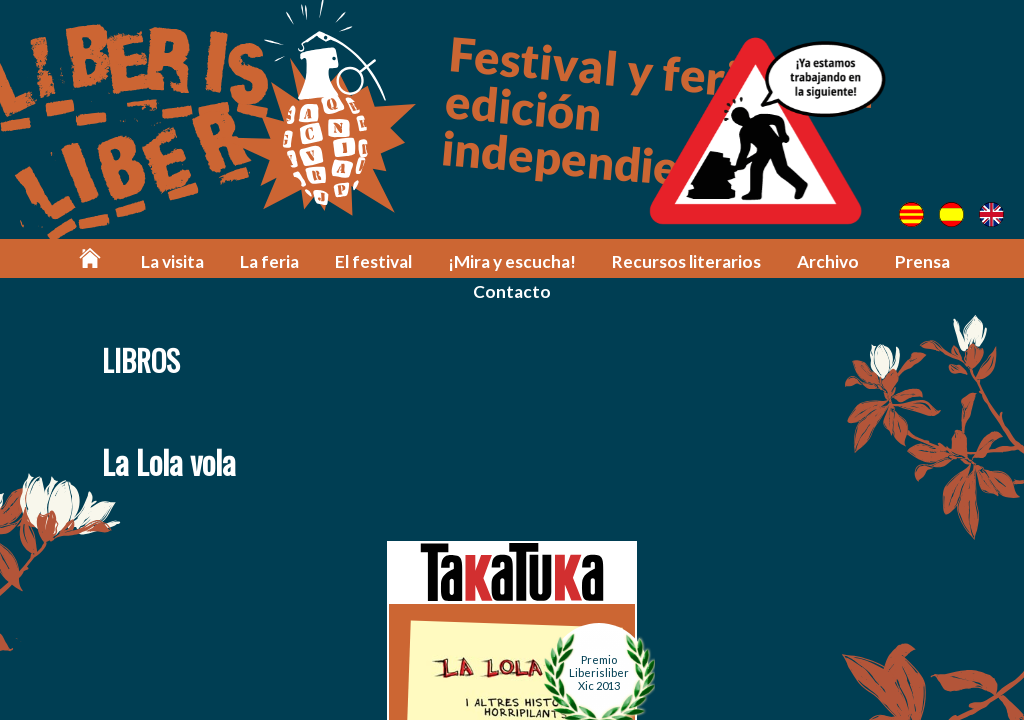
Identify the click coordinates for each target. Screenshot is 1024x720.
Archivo (828, 261)
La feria (269, 261)
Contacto (512, 291)
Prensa (922, 261)
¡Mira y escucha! (512, 261)
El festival (373, 261)
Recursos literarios (686, 261)
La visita (172, 261)
